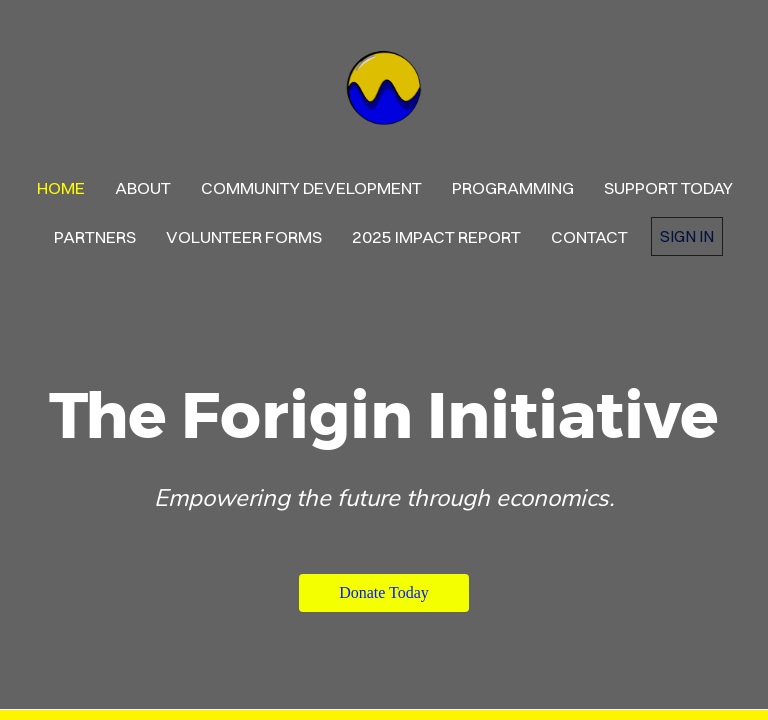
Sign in (687, 236)
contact (589, 236)
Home (61, 187)
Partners (95, 236)
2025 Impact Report (436, 236)
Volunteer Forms (244, 236)
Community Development (311, 187)
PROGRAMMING (513, 187)
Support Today (668, 187)
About (143, 187)
